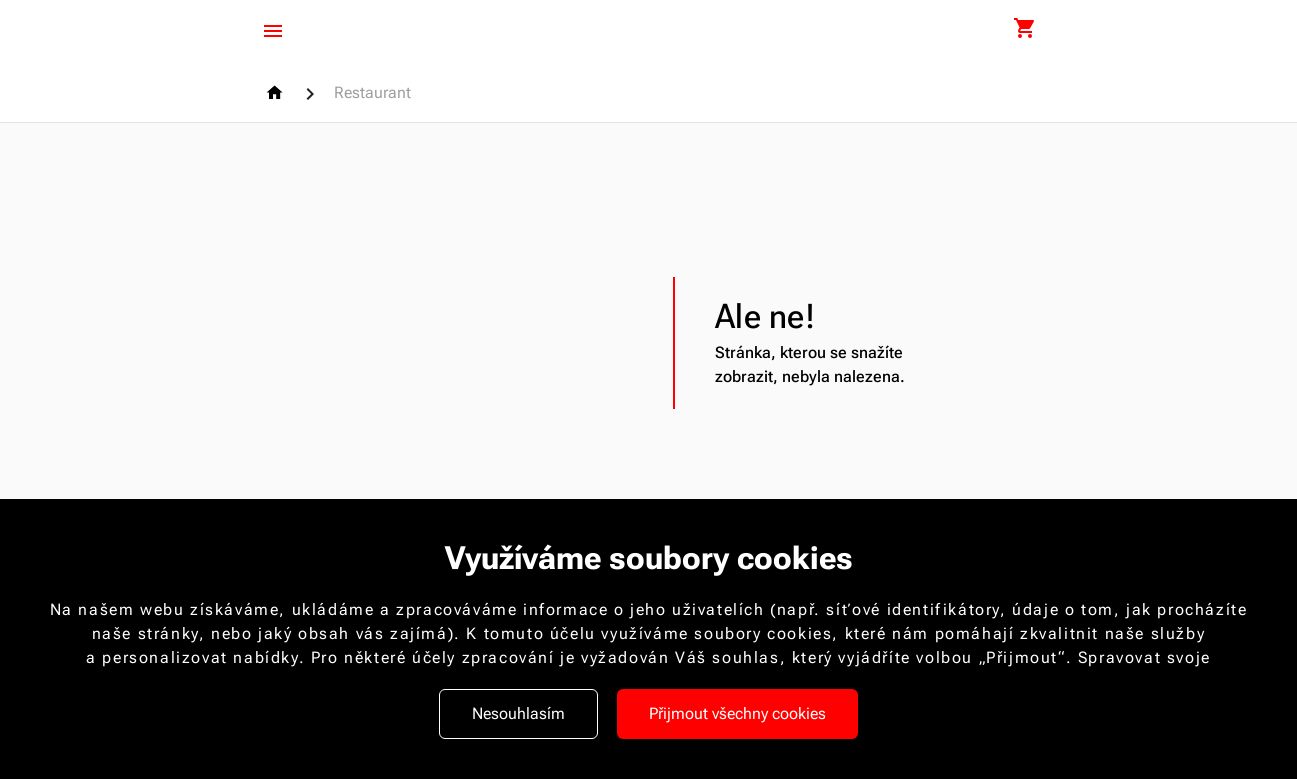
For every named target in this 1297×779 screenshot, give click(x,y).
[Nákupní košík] (1025, 29)
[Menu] (273, 31)
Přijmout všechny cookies (737, 713)
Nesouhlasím (518, 713)
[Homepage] (277, 92)
